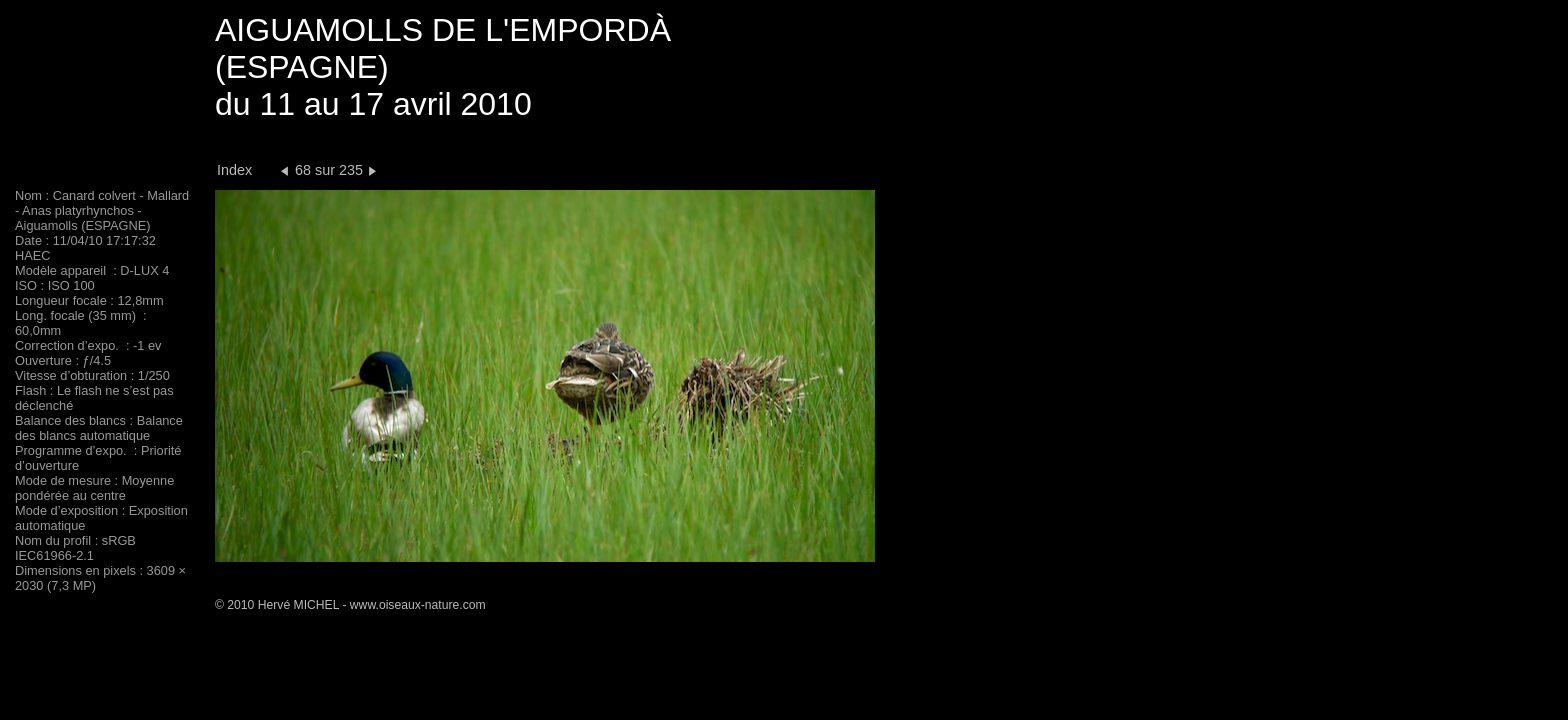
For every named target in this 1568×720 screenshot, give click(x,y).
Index (234, 170)
